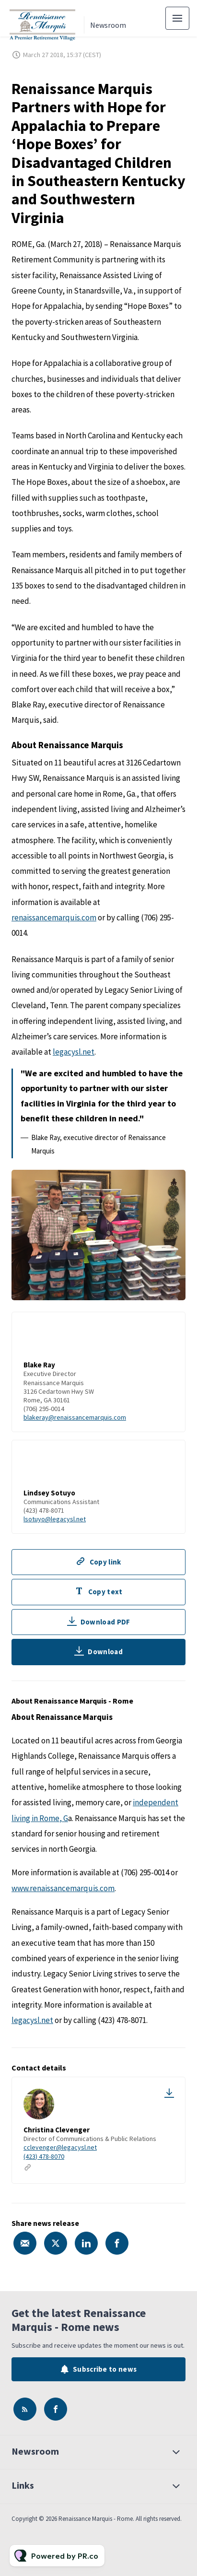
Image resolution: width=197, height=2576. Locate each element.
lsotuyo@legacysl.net (54, 1520)
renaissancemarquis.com (54, 919)
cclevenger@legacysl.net (60, 2147)
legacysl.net (73, 1053)
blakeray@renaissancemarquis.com (74, 1418)
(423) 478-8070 (43, 2156)
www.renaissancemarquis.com (63, 1888)
